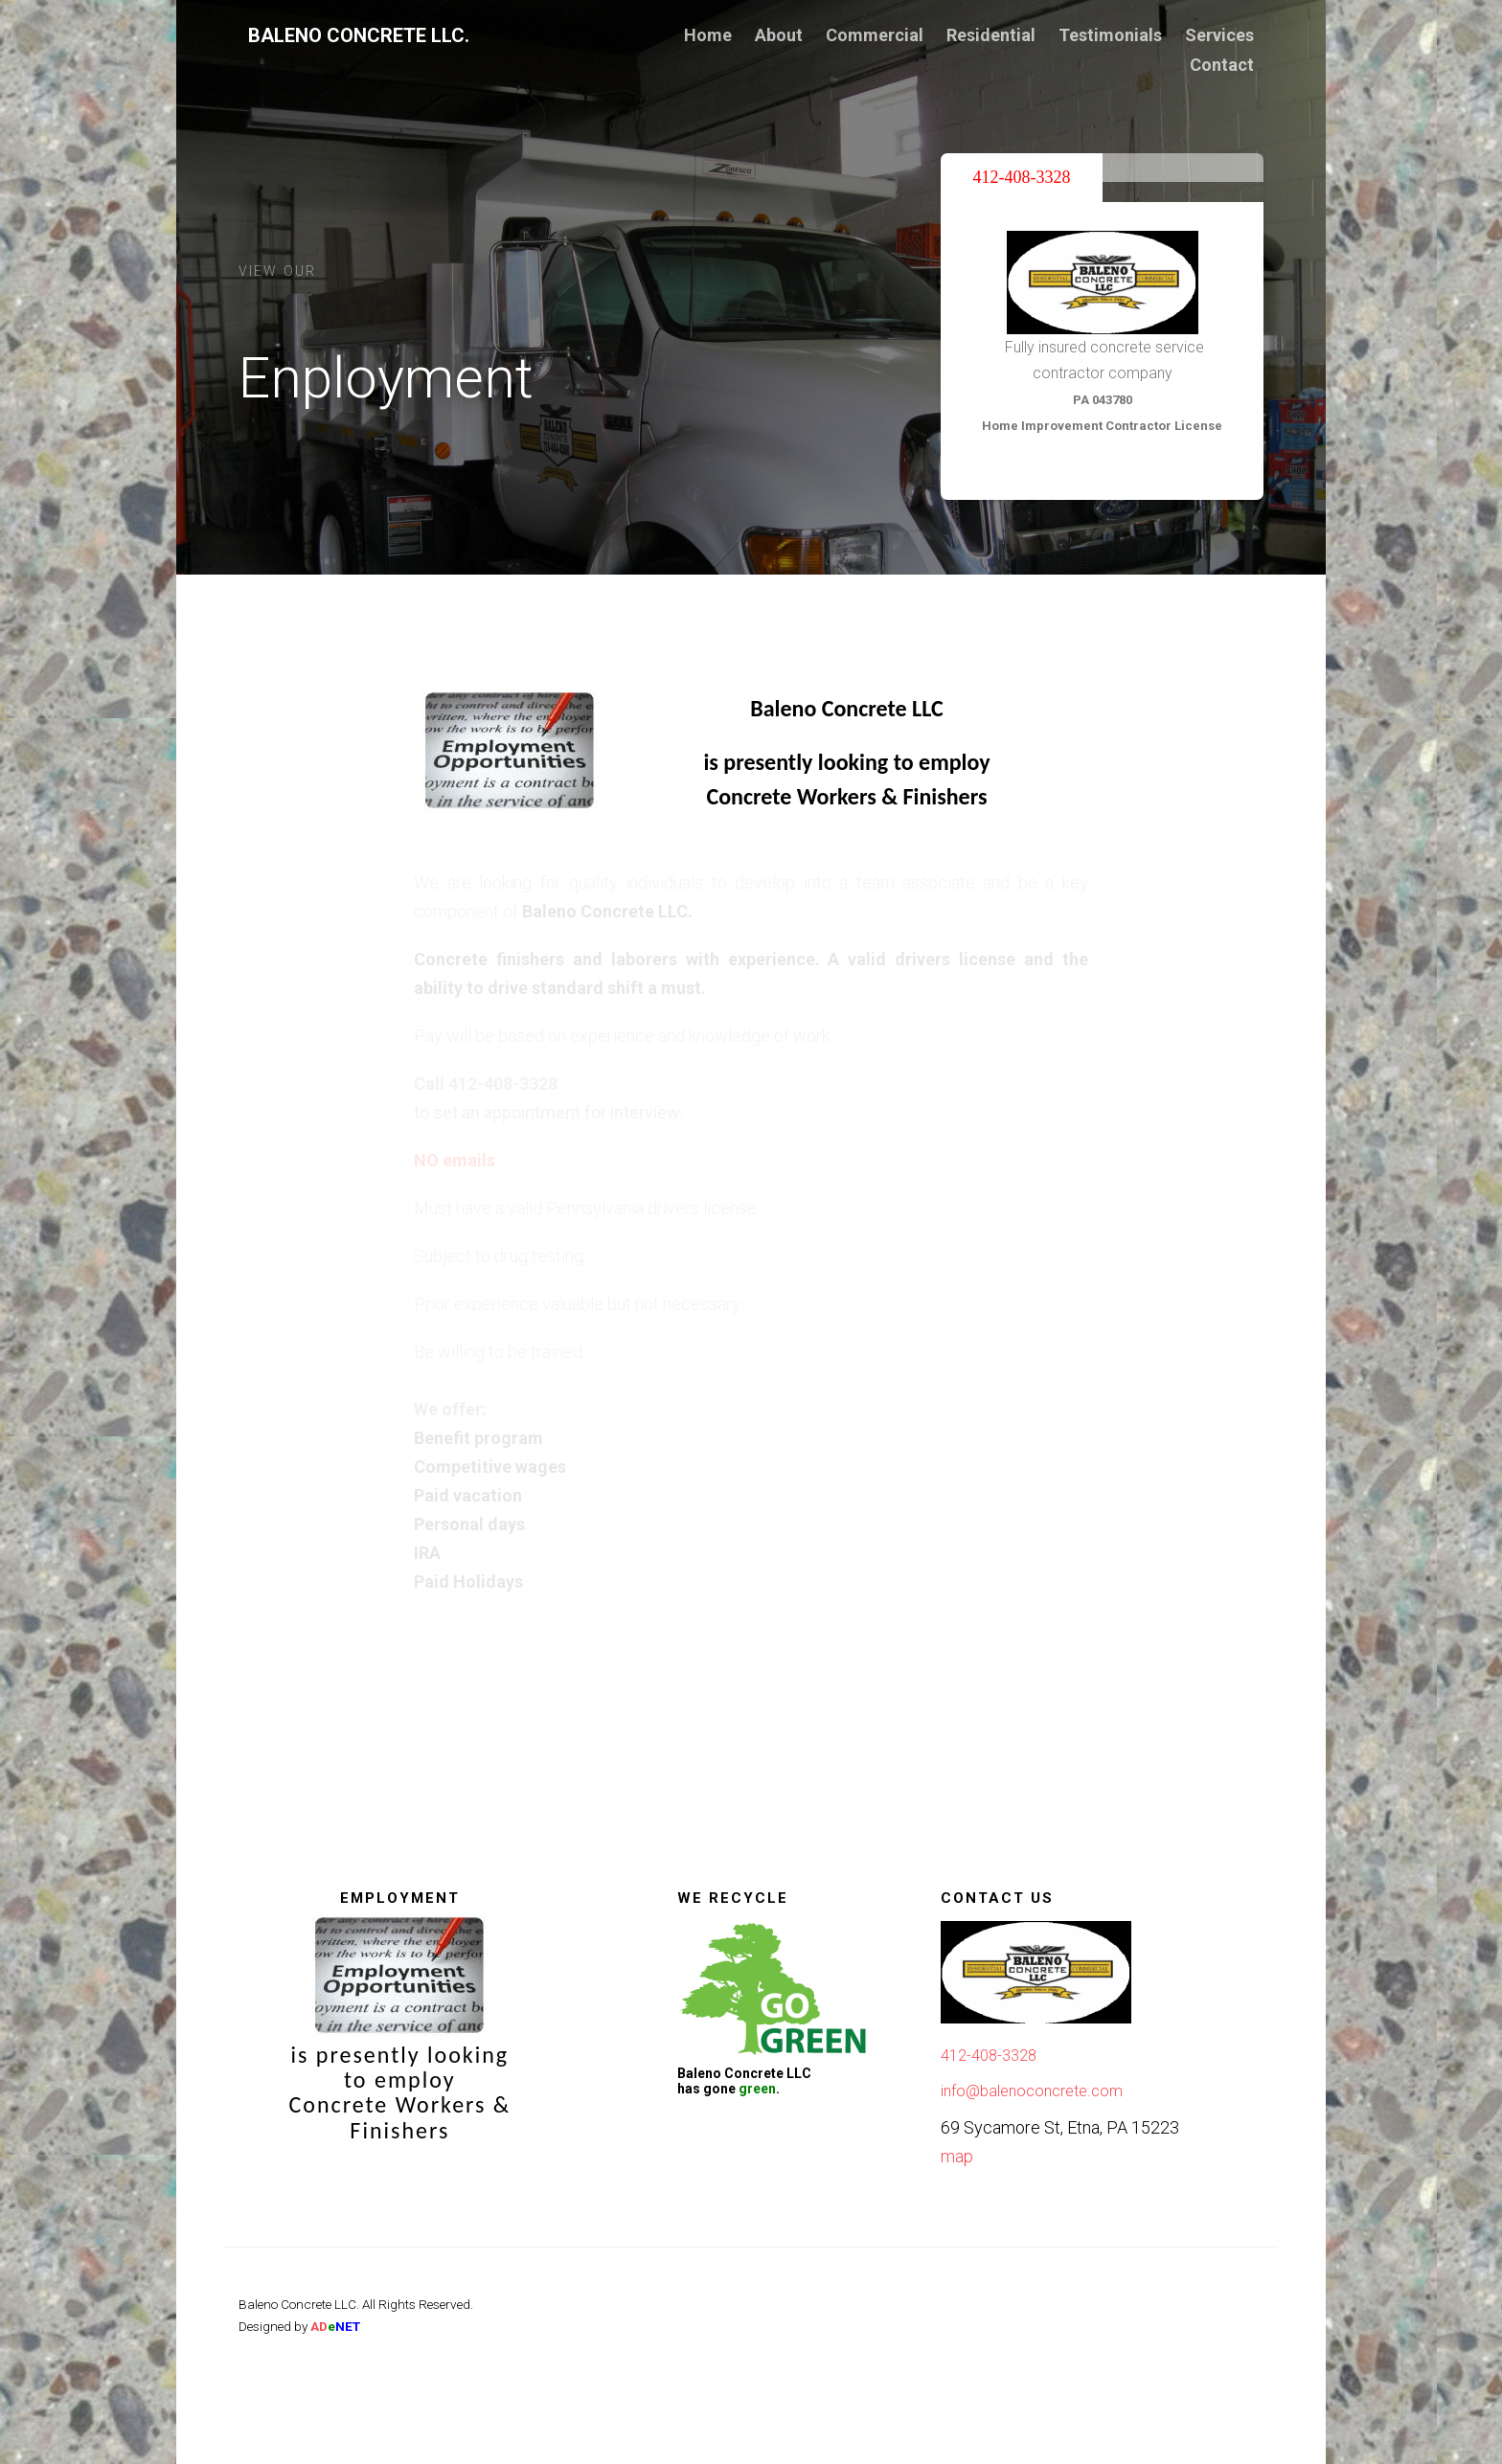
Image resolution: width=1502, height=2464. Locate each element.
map (957, 2156)
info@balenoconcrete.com (1032, 2091)
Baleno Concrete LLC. (358, 35)
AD (335, 2326)
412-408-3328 (988, 2055)
